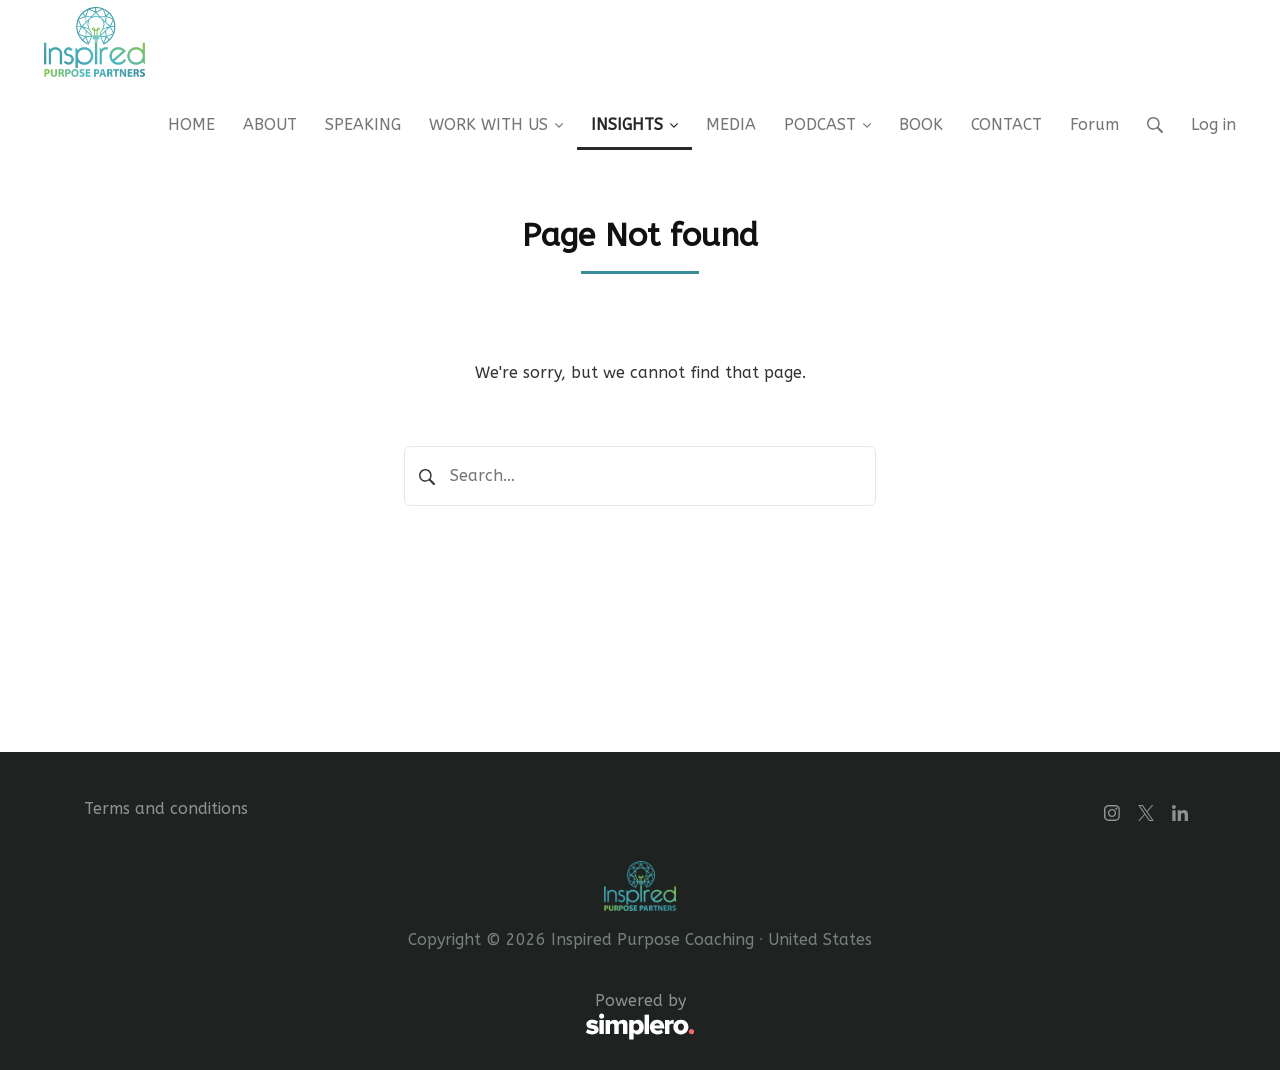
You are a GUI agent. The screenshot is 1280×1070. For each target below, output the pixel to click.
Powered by (389, 1017)
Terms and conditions (166, 808)
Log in (1213, 124)
